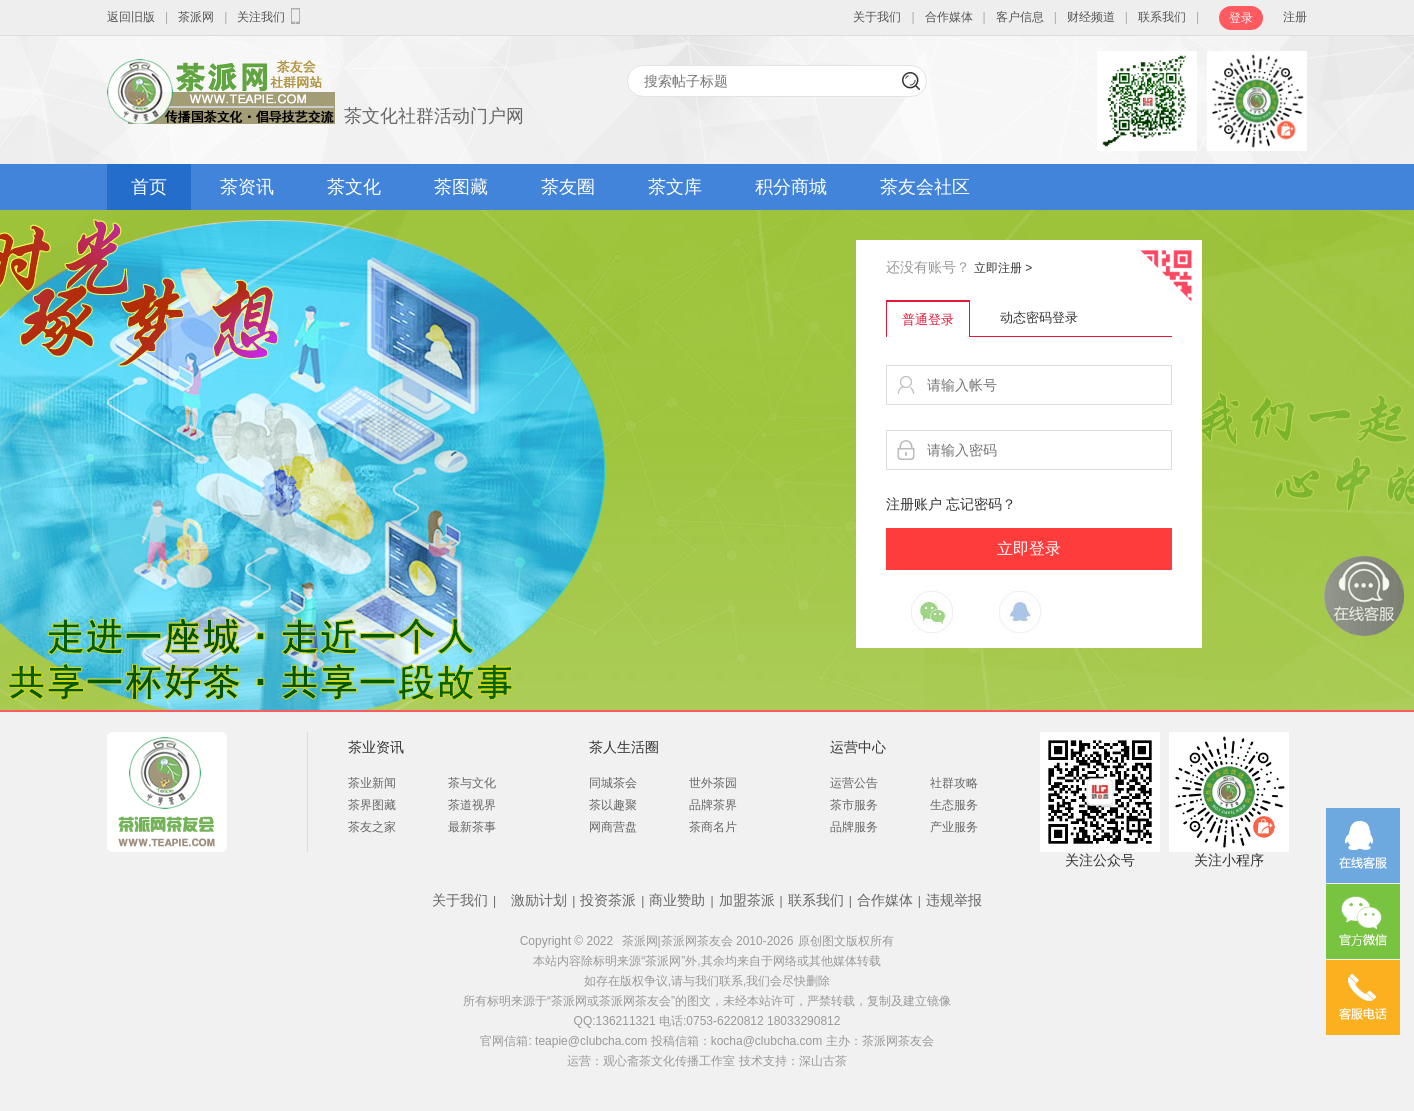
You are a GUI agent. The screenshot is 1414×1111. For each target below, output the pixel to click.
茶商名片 (713, 827)
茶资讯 (247, 187)
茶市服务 (854, 805)
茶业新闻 (372, 783)
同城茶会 (613, 783)
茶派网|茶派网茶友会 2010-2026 (708, 941)
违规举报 (954, 900)
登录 (1241, 18)
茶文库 (675, 187)
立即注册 (1003, 268)
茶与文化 (472, 783)
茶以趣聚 (613, 805)
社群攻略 (954, 783)
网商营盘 (613, 827)
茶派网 (196, 17)
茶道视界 (472, 805)
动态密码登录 (1039, 317)
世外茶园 (713, 783)
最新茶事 (472, 827)
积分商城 (791, 187)
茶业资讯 (376, 747)
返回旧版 (131, 17)
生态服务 (954, 805)
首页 (149, 187)
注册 (1295, 17)
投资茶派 (608, 900)
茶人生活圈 (624, 747)
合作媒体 (949, 17)
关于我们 (877, 17)
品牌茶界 (713, 805)
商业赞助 (677, 900)
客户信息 (1020, 17)
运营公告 (854, 783)
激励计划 (539, 900)
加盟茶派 (747, 900)
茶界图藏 (372, 805)
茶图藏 (461, 187)
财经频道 (1091, 17)
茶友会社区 (925, 187)
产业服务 (954, 827)
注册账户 (914, 504)
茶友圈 (568, 187)
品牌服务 (854, 827)
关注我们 (271, 16)
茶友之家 (372, 827)
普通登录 (928, 319)
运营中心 (858, 747)
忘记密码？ (981, 504)
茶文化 (354, 187)
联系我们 (1162, 17)
